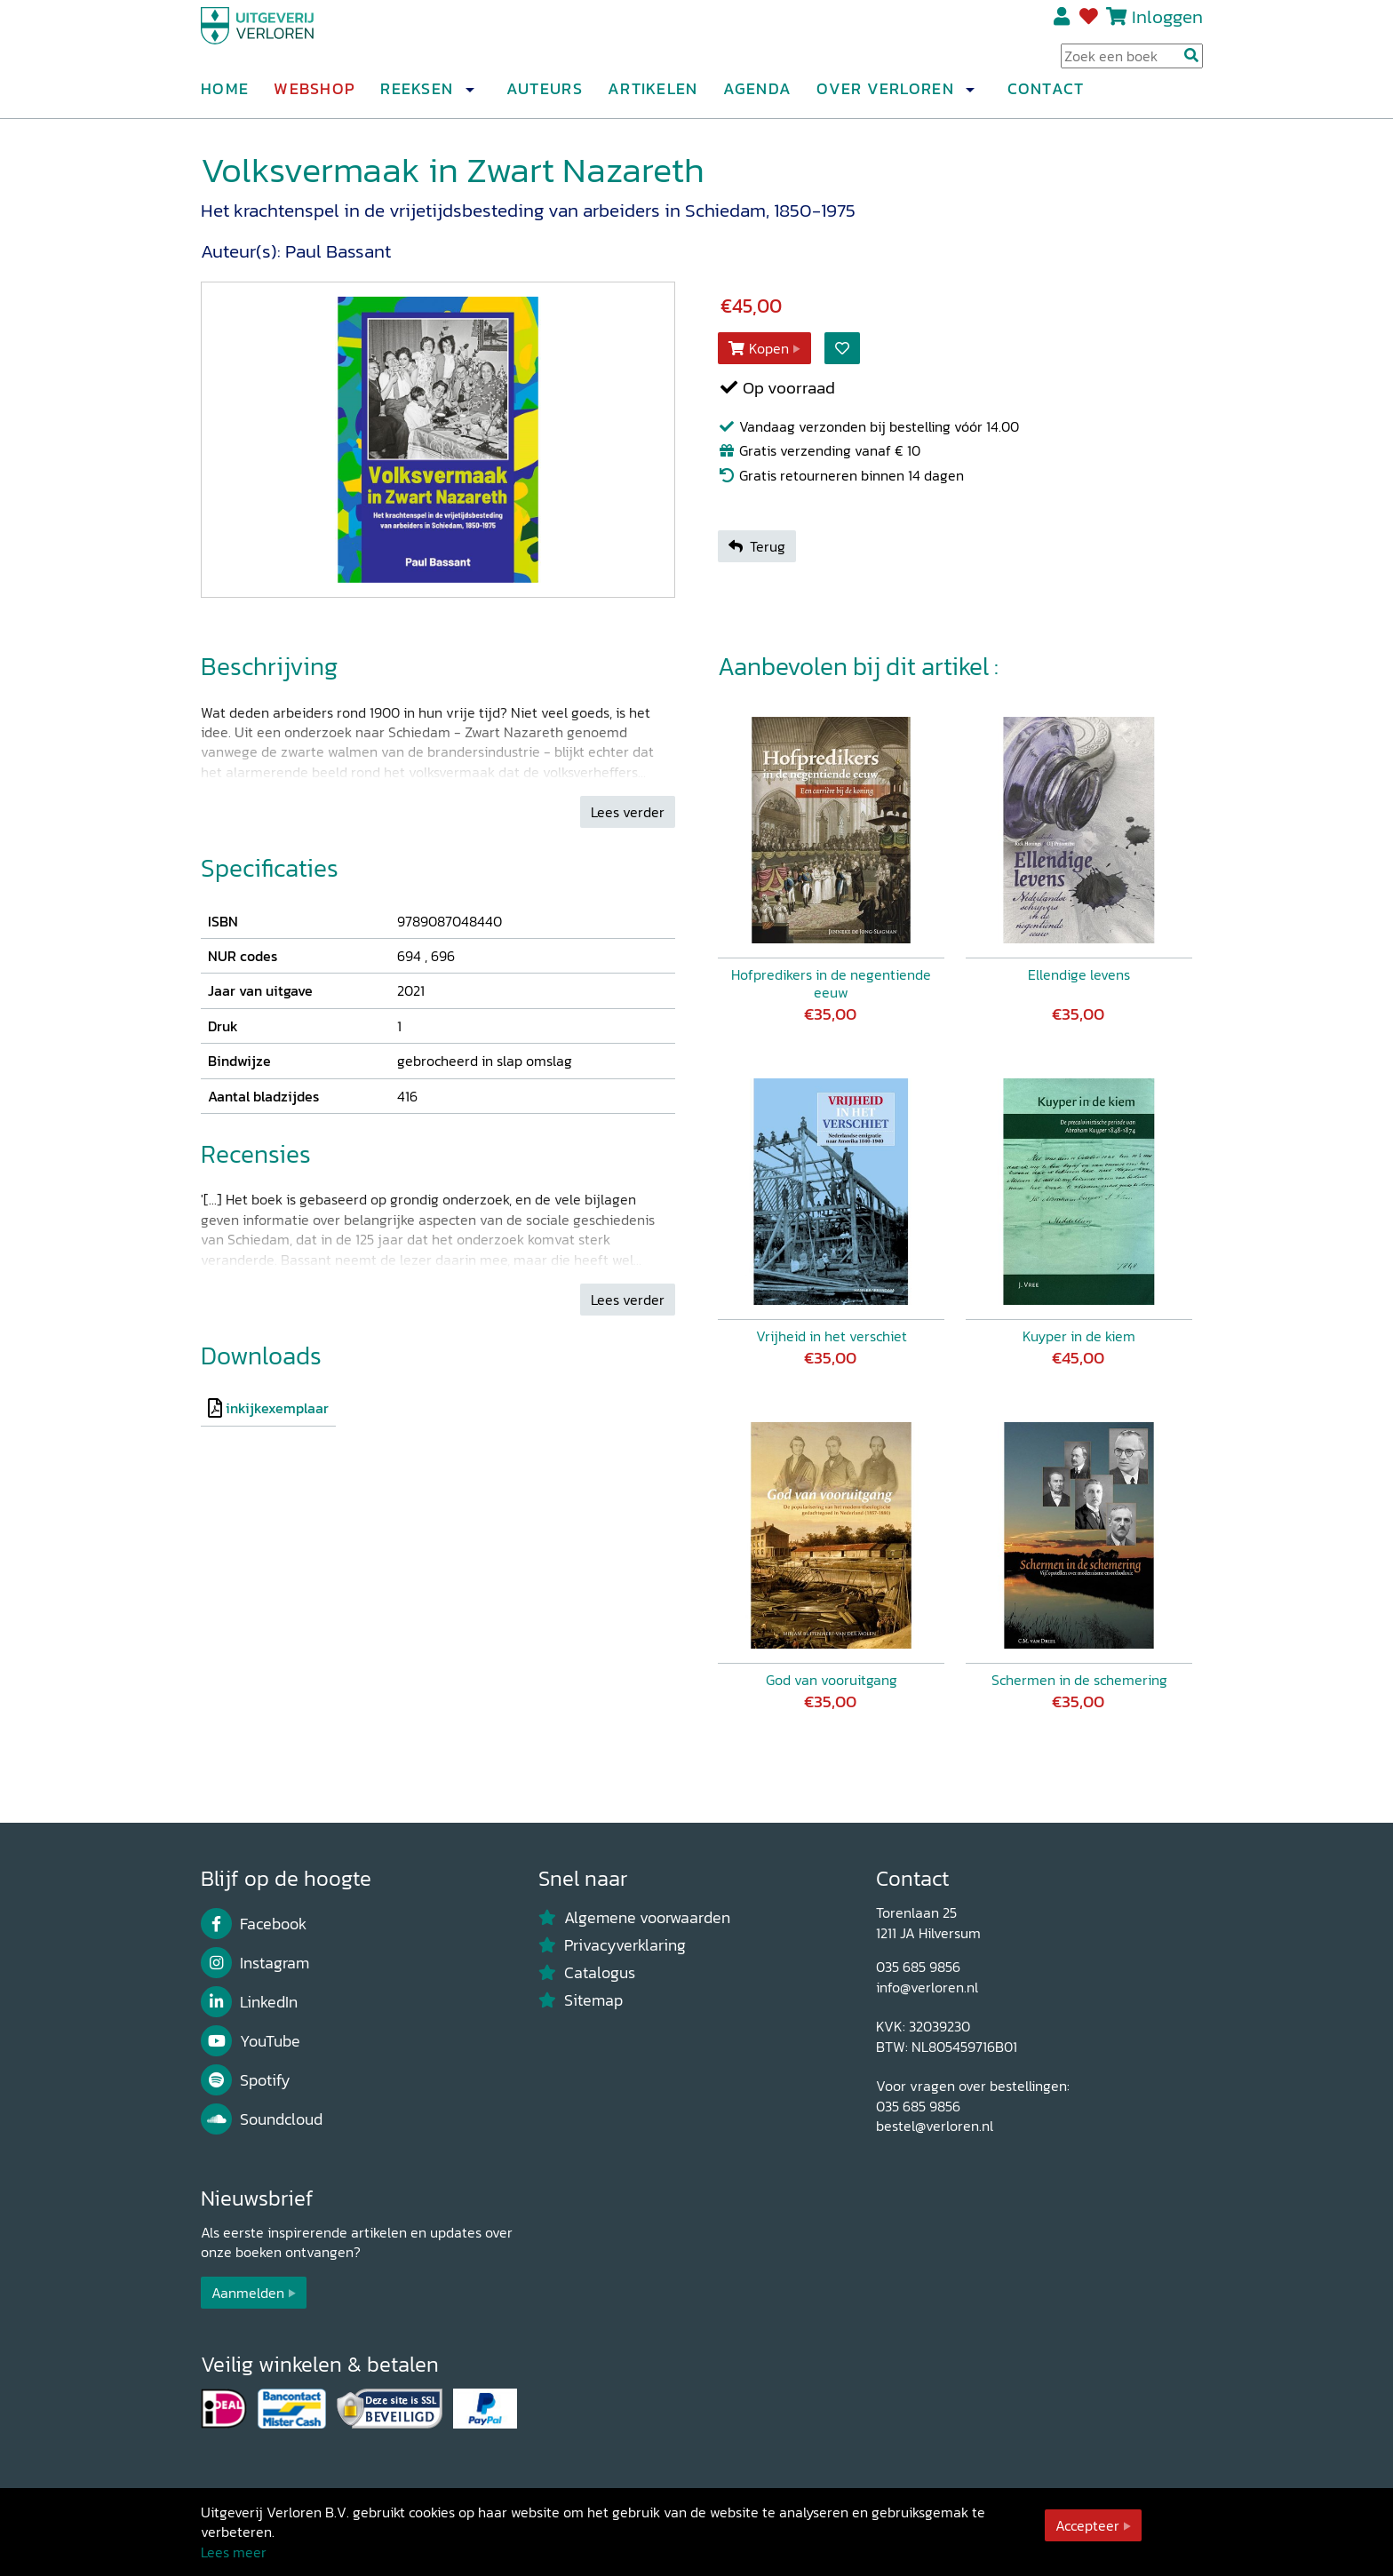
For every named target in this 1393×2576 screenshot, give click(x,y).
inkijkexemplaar (277, 1408)
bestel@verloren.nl (934, 2125)
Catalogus (586, 1972)
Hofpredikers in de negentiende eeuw (831, 983)
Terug (756, 546)
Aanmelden (247, 2292)
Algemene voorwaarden (634, 1917)
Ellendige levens (1079, 974)
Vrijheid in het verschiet (831, 1336)
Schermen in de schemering (1079, 1679)
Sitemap (580, 2000)
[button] (469, 96)
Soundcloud (261, 2119)
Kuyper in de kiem (1079, 1336)
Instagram (255, 1963)
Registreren (1063, 24)
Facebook (253, 1924)
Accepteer (1087, 2525)
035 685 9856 (918, 1966)
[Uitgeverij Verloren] (286, 40)
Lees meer (234, 2552)
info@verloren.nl (927, 1987)
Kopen (758, 348)
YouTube (250, 2041)
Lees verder (628, 812)
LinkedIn (249, 2002)
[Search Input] (1132, 63)
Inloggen (1167, 23)
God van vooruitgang (831, 1679)
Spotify (246, 2080)
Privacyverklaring (612, 1945)
